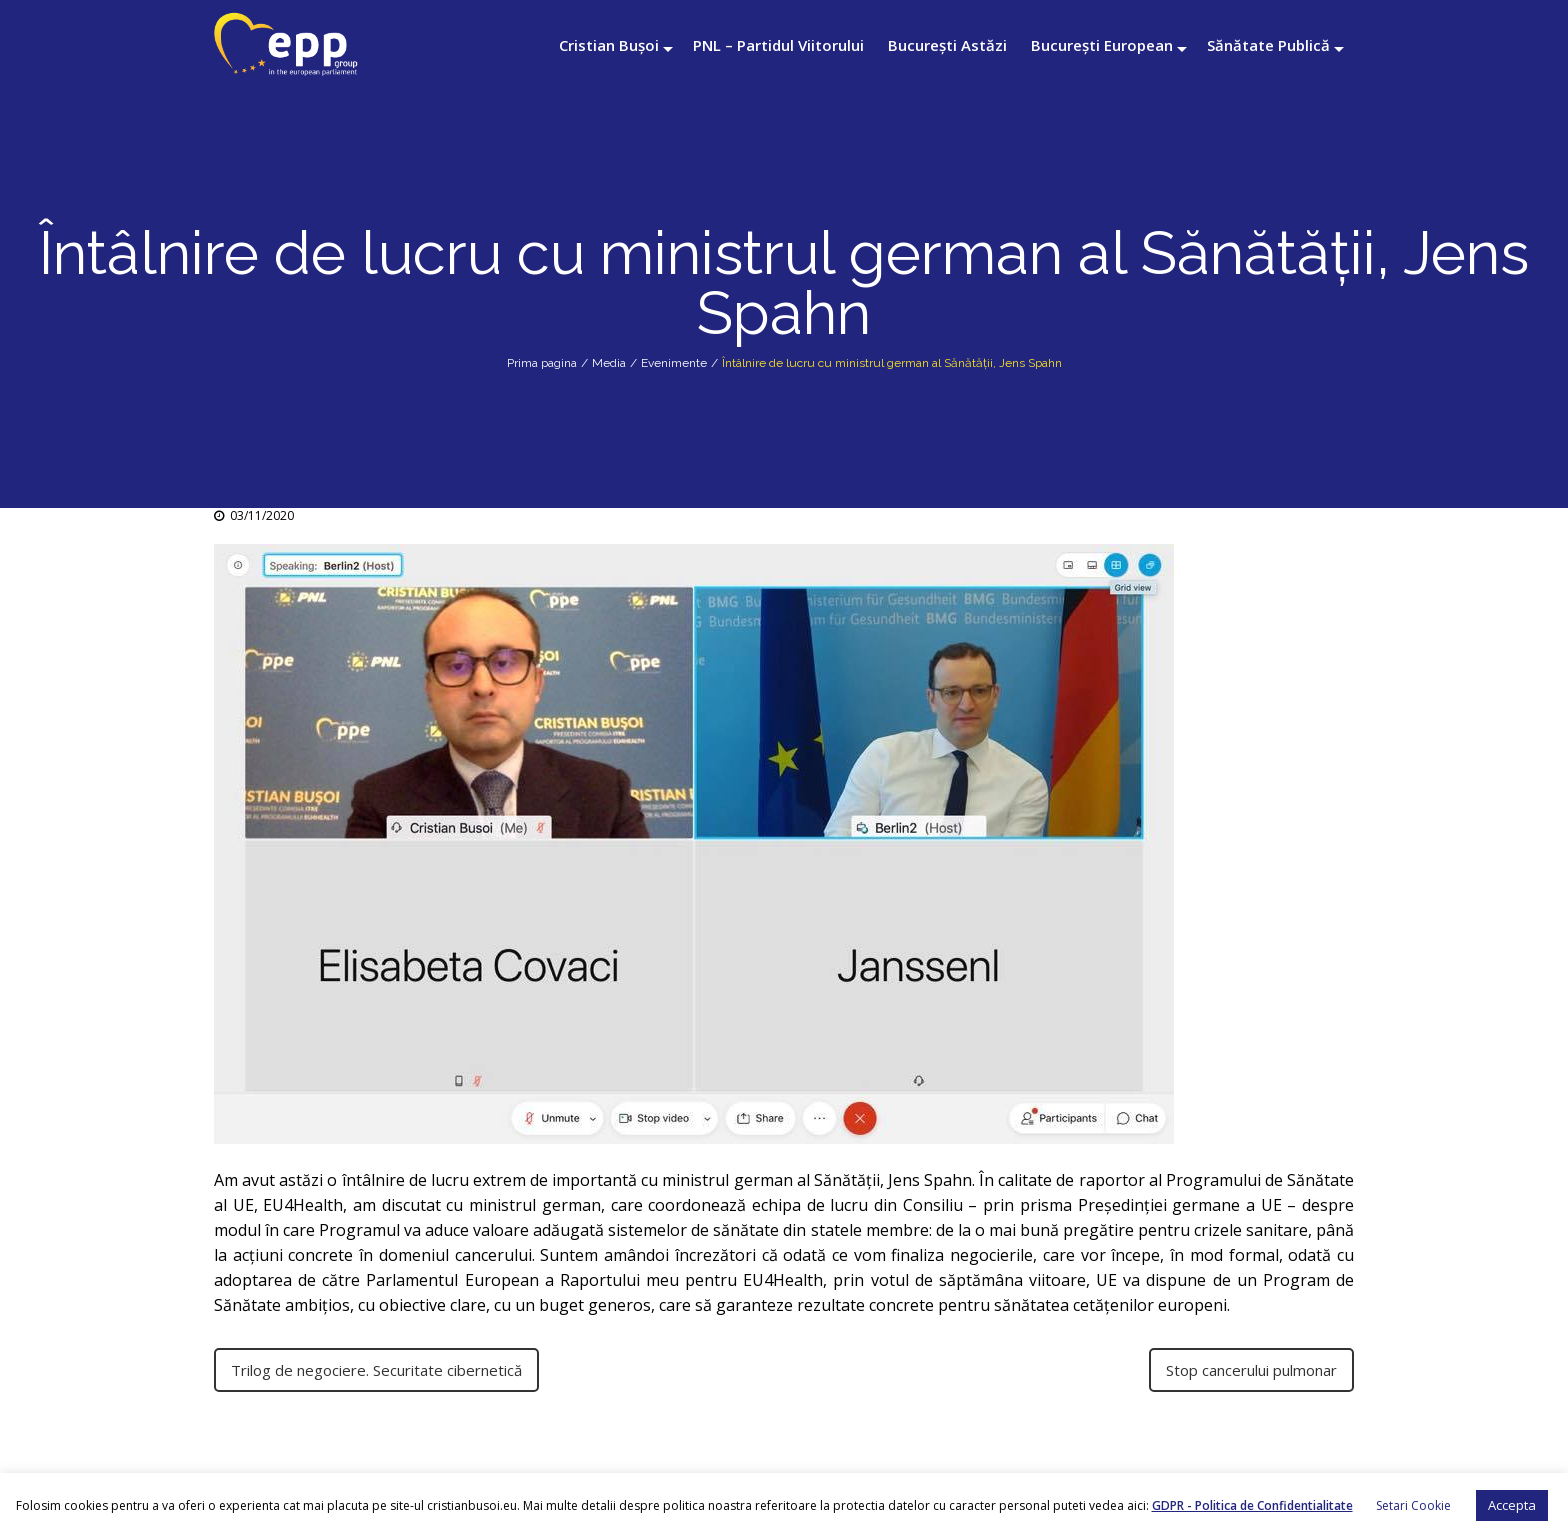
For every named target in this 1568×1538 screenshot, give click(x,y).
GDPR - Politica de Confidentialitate (1252, 1505)
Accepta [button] (1512, 1505)
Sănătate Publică (1268, 45)
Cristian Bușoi (609, 45)
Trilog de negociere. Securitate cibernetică (376, 1370)
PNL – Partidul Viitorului (778, 45)
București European (1102, 45)
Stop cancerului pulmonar (1251, 1370)
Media (609, 363)
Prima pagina (542, 363)
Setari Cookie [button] (1413, 1505)
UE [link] (1106, 1280)
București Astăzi (947, 45)
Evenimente (674, 363)
